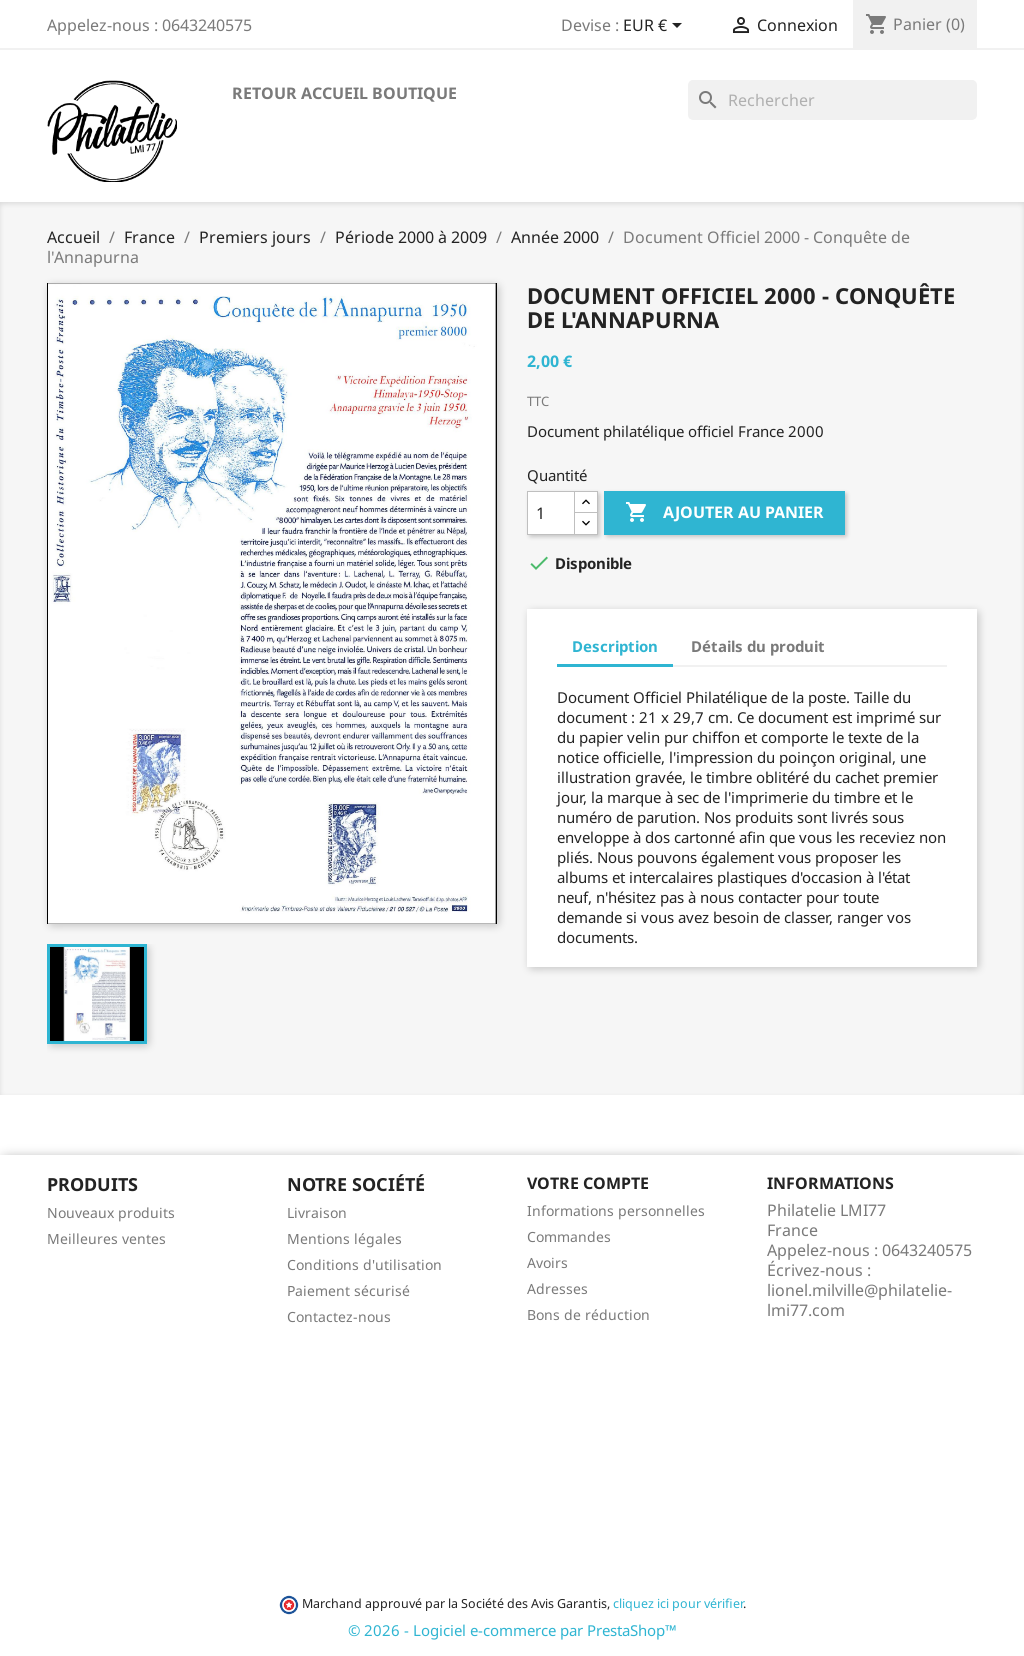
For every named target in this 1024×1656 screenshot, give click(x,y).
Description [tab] (615, 646)
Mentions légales (344, 1238)
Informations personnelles (616, 1210)
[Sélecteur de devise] (656, 27)
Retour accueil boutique (344, 93)
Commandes (569, 1236)
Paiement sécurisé (348, 1290)
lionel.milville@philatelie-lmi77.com (859, 1300)
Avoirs (547, 1262)
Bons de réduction (588, 1314)
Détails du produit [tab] (758, 646)
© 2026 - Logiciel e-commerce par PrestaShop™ (512, 1630)
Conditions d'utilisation (364, 1264)
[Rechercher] (832, 100)
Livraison (317, 1212)
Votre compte (588, 1183)
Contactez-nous (339, 1316)
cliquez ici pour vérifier (678, 1603)
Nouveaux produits (111, 1212)
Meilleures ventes (106, 1238)
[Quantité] (551, 513)
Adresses (557, 1288)
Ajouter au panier (724, 513)
